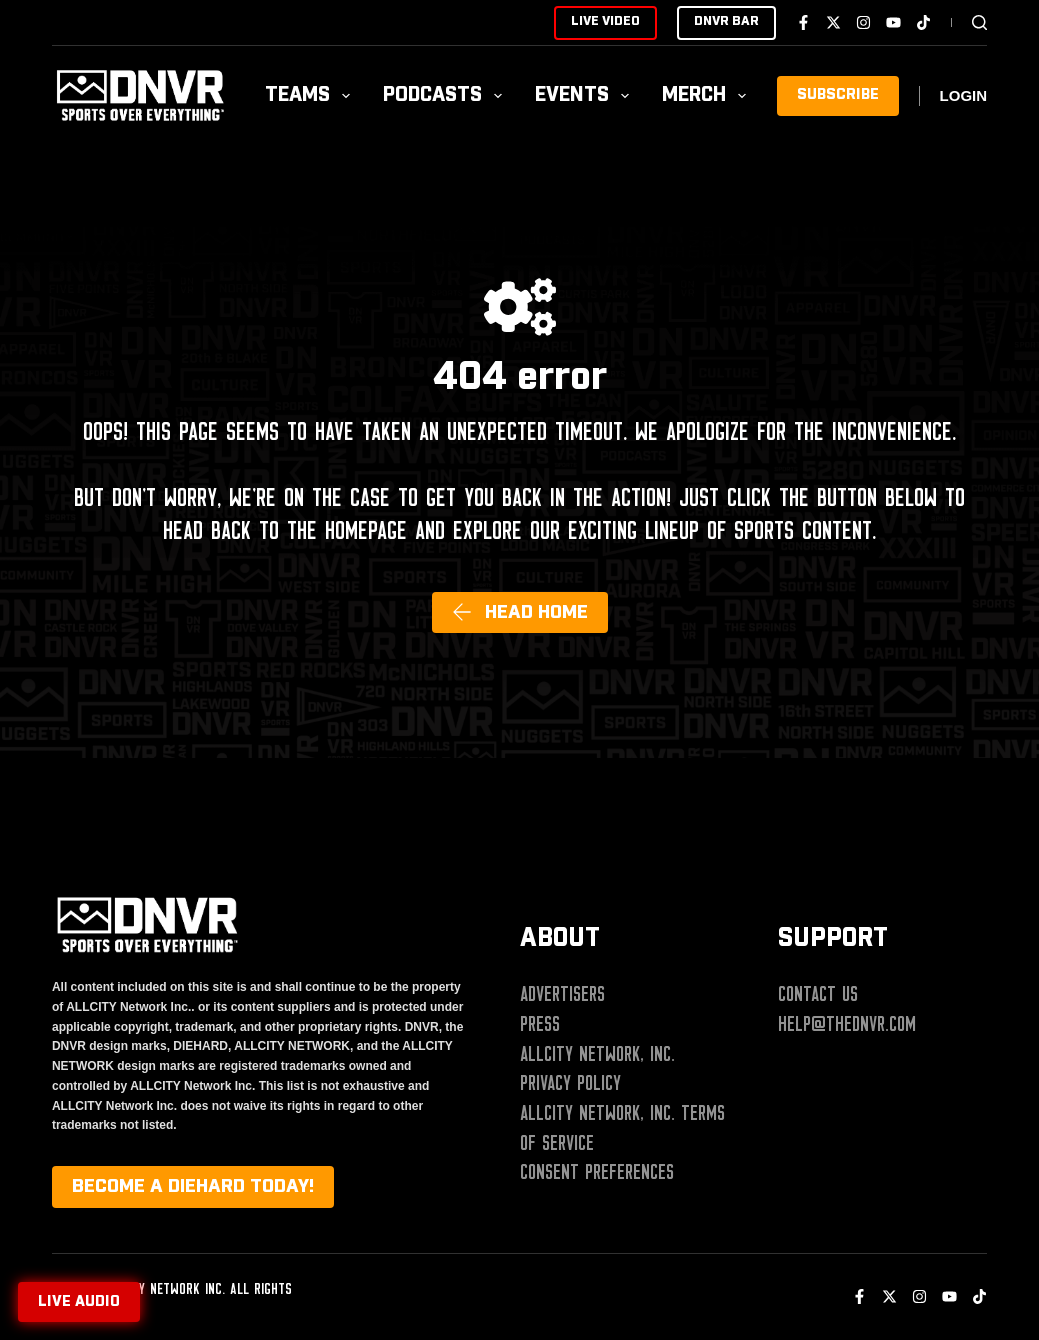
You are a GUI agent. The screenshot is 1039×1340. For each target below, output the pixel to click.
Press (540, 1024)
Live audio (79, 1302)
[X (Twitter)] (833, 22)
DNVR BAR (726, 21)
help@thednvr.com (847, 1024)
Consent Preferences (597, 1172)
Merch (708, 95)
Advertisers (562, 994)
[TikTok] (923, 22)
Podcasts (446, 95)
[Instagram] (863, 22)
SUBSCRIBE (838, 95)
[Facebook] (803, 22)
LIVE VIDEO (605, 21)
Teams (311, 95)
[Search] (979, 22)
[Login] (964, 96)
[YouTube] (893, 22)
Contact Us (818, 994)
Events (586, 95)
